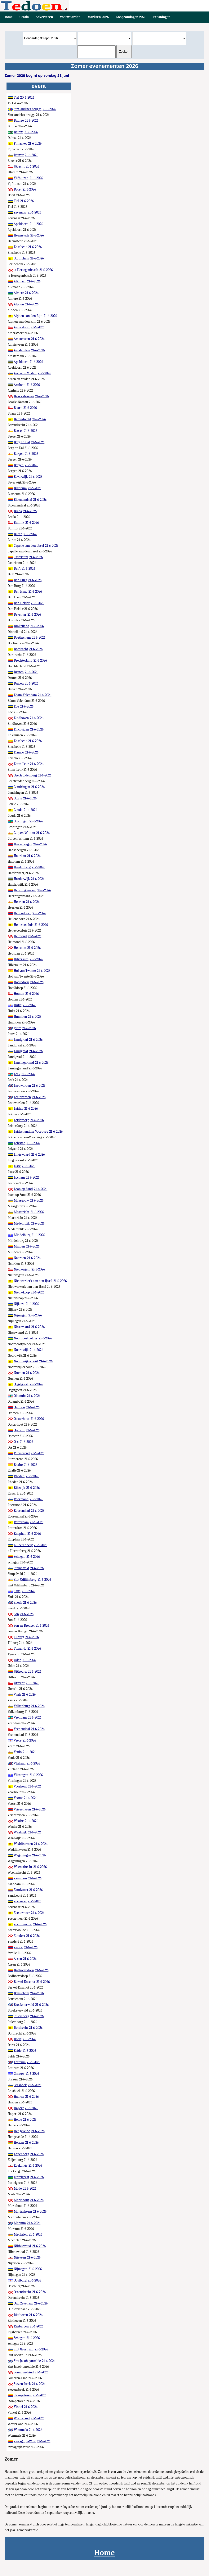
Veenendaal (22, 1729)
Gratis (24, 17)
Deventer (20, 615)
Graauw (19, 2074)
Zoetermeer (22, 1913)
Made (18, 2189)
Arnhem (19, 385)
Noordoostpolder (25, 1338)
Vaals (17, 1695)
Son (16, 1614)
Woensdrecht (23, 1867)
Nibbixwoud (22, 2246)
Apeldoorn (21, 224)
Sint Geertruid (23, 2349)
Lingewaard (22, 1155)
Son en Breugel (24, 1626)
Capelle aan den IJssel (29, 546)
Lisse (17, 1166)
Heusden (20, 948)
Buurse (19, 121)
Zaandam (20, 1878)
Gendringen (22, 787)
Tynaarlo (20, 1649)
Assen (18, 1959)
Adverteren (44, 17)
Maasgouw (21, 1200)
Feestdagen (161, 17)
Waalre (19, 1821)
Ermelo (19, 752)
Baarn (18, 408)
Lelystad (19, 1143)
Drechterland (23, 661)
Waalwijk (20, 1832)
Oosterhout (21, 1419)
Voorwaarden (70, 17)
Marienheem (23, 2212)
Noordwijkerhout (26, 1361)
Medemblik (22, 1223)
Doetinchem (22, 638)
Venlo (18, 1752)
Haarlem (20, 856)
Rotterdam (21, 1522)
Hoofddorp (21, 982)
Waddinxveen (23, 1844)
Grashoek (20, 2085)
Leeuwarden (22, 1086)
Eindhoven (21, 718)
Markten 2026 (98, 17)
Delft (17, 569)
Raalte (18, 1465)
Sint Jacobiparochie (27, 2361)
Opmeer (19, 1430)
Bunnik (19, 523)
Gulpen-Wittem (24, 833)
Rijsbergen (21, 2326)
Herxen (19, 2143)
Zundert (19, 1936)
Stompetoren (23, 2395)
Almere (19, 293)
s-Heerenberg (23, 1545)
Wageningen (22, 1855)
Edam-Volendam (25, 695)
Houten (19, 994)
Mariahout (21, 2200)
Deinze (18, 132)
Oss (16, 1442)
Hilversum (21, 959)
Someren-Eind (24, 2372)
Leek (17, 1074)
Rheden (19, 1476)
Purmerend (22, 1453)
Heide (18, 2120)
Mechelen (21, 2234)
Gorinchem (21, 258)
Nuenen (19, 1373)
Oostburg (20, 2280)
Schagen (19, 1557)
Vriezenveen (22, 1809)
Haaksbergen (23, 844)
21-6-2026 (49, 109)
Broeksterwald (24, 2005)
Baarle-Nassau (24, 396)
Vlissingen (21, 1775)
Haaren (19, 2097)
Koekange (20, 2166)
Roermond (21, 1499)
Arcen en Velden (25, 373)
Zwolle (18, 1947)
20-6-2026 (27, 98)
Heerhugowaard (25, 890)
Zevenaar (20, 212)
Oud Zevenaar (23, 2303)
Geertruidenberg (25, 775)
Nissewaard (22, 1327)
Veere (17, 1740)
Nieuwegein (22, 1269)
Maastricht (21, 1212)
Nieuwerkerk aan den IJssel (33, 1281)
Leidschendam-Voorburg (31, 1132)
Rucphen (20, 1534)
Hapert (19, 2108)
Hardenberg (22, 867)
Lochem (19, 1178)
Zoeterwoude (23, 1924)
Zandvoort (21, 1890)
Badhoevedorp (24, 1970)
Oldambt (20, 1396)
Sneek (18, 1603)
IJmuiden (20, 1017)
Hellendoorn (22, 913)
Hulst (17, 1005)
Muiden (19, 1246)
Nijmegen (20, 1315)
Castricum (21, 557)
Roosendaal (22, 1511)
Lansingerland (24, 1063)
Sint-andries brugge (27, 109)
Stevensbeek (22, 2384)
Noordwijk (21, 1350)
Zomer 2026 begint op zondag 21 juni (37, 76)
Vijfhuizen (21, 178)
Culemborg (21, 2016)
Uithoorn (20, 1672)
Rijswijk (19, 1488)
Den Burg (20, 580)
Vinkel (18, 2407)
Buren (18, 534)
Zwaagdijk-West (25, 2441)
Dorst (17, 189)
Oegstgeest (21, 1384)
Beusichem (21, 1993)
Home (8, 17)
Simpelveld (21, 1568)
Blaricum (20, 488)
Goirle (18, 798)
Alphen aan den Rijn (28, 316)
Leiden (18, 1109)
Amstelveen (22, 339)
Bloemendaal (23, 500)
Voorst (18, 1798)
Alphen (19, 304)
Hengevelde (22, 2131)
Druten (19, 672)
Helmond (20, 936)
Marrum (20, 2223)
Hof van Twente (25, 971)
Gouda (18, 810)
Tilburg (19, 1637)
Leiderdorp (21, 1120)
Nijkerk (19, 1304)
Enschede (20, 247)
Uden (17, 1660)
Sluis (17, 1591)
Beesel (18, 431)
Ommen (19, 1407)
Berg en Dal (22, 442)
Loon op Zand (23, 1189)
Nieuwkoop (22, 1292)
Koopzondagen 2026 (131, 17)
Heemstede (21, 235)
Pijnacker (20, 144)
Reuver (19, 155)
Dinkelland (21, 626)
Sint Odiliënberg (25, 1580)
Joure (17, 1028)
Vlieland (19, 1763)
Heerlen (19, 902)
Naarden (20, 1258)
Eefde (17, 2051)
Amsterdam (22, 350)
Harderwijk (22, 879)
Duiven (19, 683)
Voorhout (20, 1786)
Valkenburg (22, 1706)
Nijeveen (20, 2257)
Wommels (21, 2430)
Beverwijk (21, 477)
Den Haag (20, 592)
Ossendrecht (22, 2292)
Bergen (19, 454)
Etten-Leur (21, 764)
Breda (18, 511)
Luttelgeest (21, 2177)
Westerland (22, 2418)
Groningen (21, 821)
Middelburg (22, 1235)
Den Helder (22, 603)
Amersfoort (22, 327)
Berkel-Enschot (24, 1982)
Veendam (20, 1717)
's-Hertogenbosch (26, 270)
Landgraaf (21, 1040)
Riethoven (21, 2315)
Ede (16, 706)
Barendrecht (22, 419)
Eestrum (20, 2062)
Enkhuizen (21, 729)
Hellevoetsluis (23, 925)
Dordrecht (21, 649)
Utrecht (19, 166)
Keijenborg (21, 2154)
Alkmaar (20, 281)
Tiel (16, 98)
